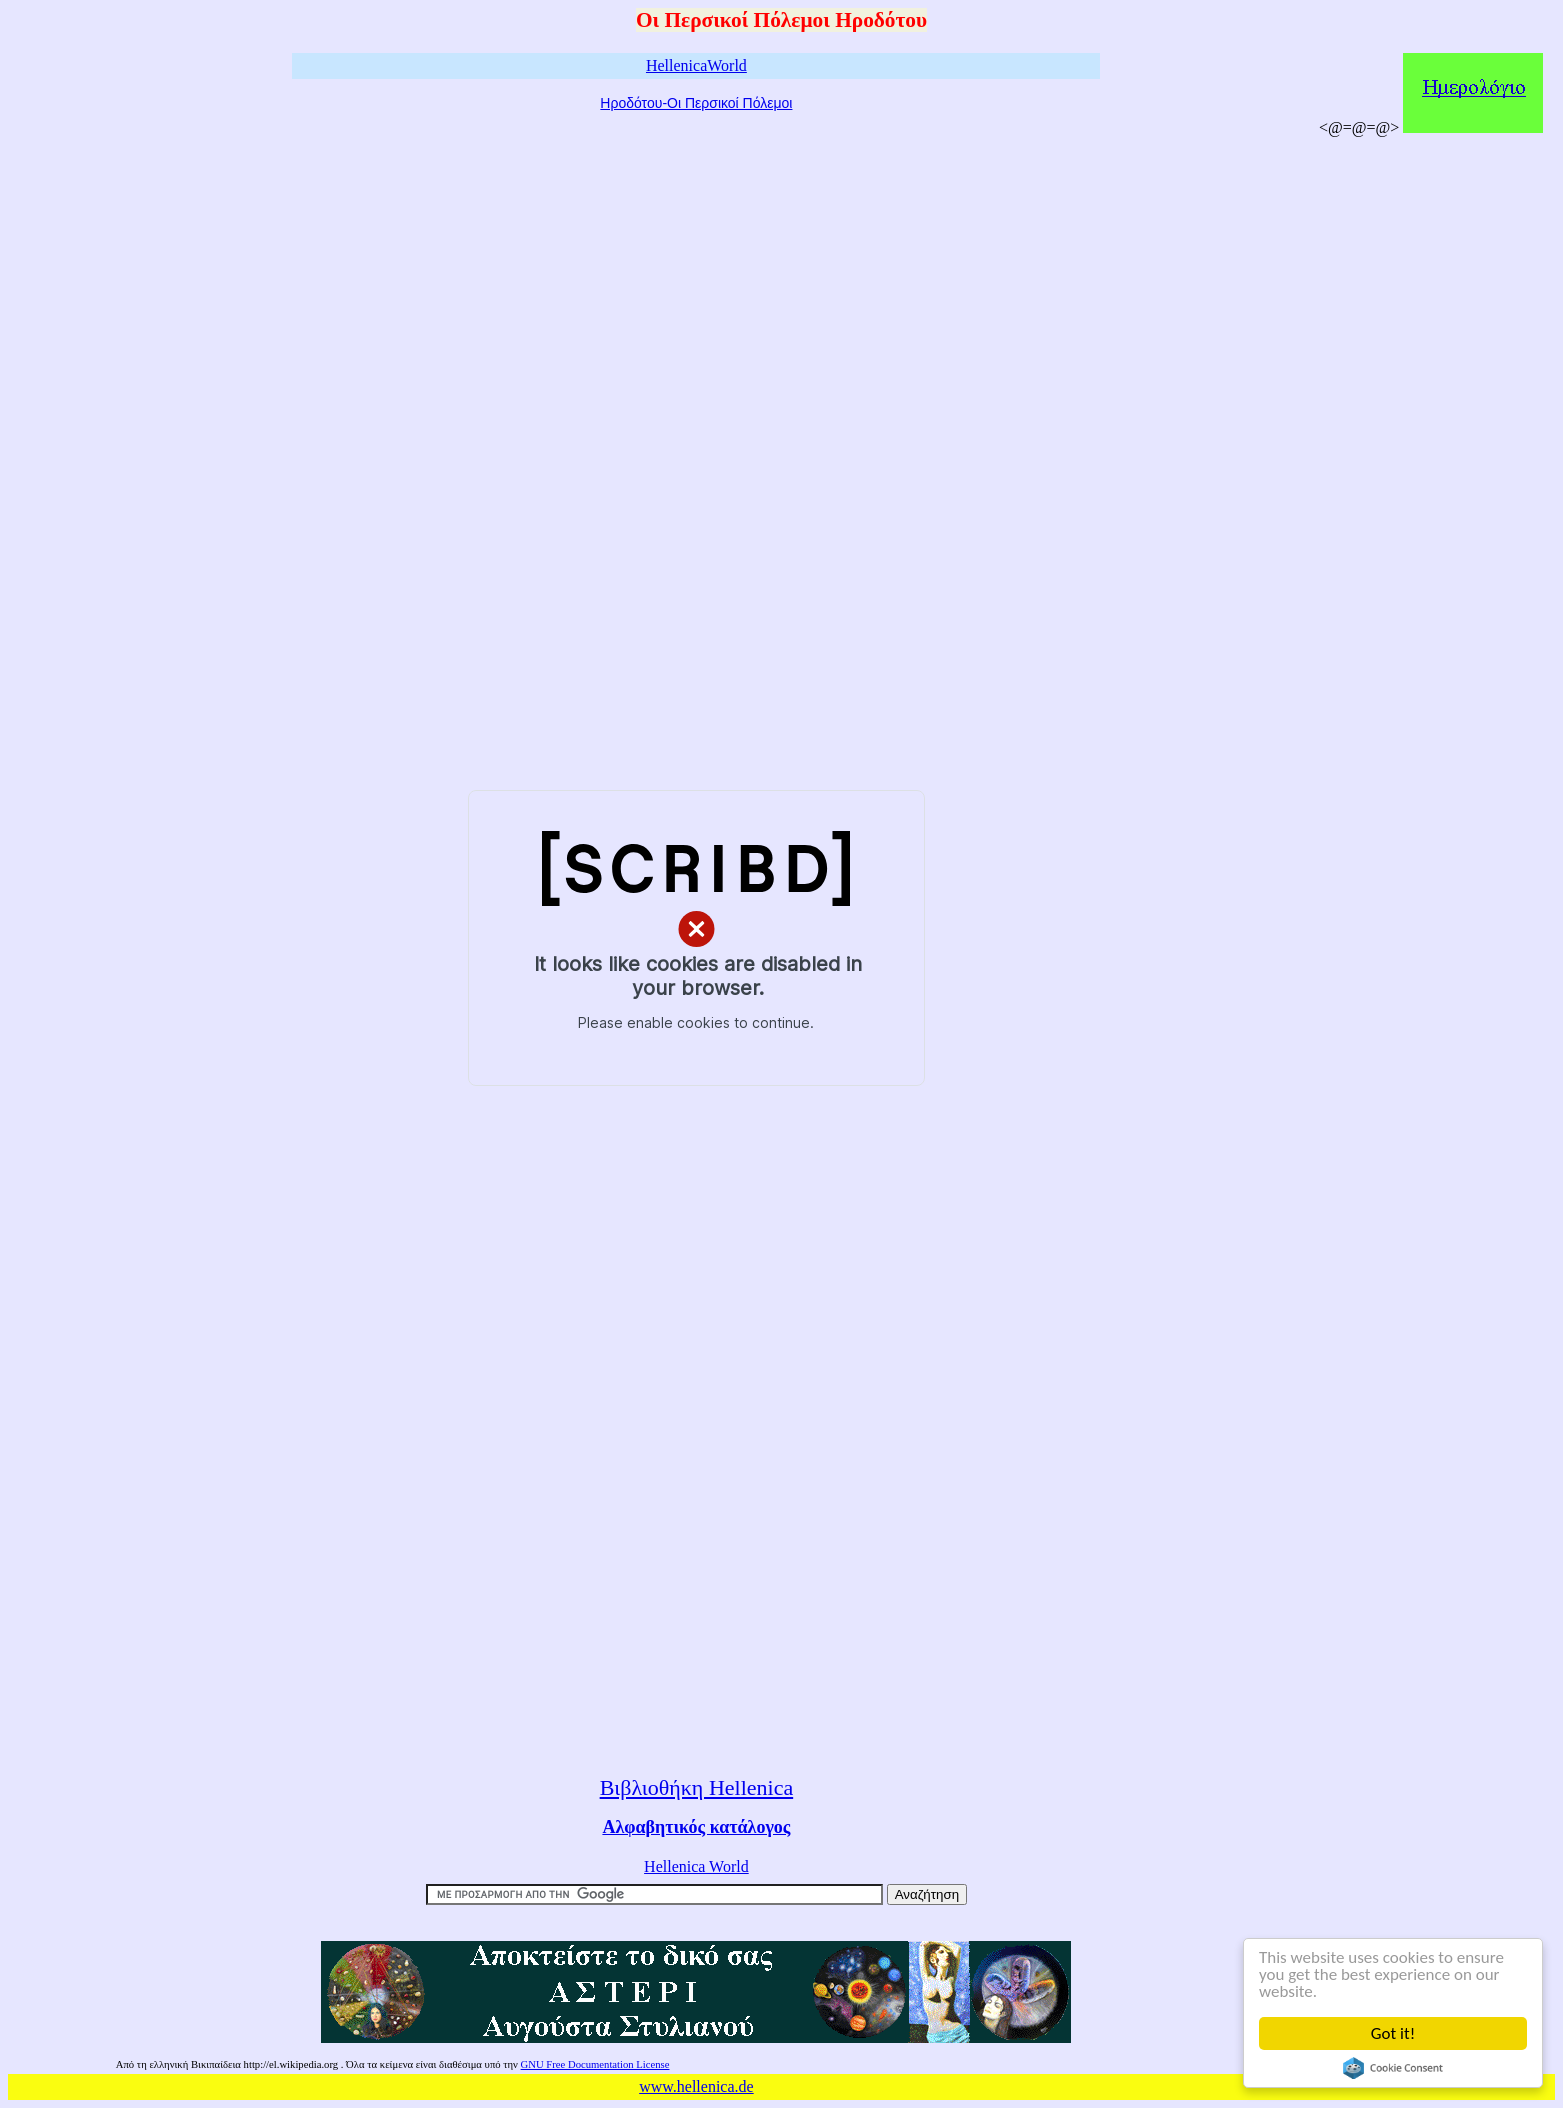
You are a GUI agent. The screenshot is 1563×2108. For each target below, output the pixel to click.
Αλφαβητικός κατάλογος (696, 1827)
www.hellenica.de (696, 2086)
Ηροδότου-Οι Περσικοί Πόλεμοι (696, 103)
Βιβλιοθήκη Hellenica (697, 1787)
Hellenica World (696, 1866)
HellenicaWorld (696, 65)
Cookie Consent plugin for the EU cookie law (1393, 2068)
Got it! (1393, 2033)
